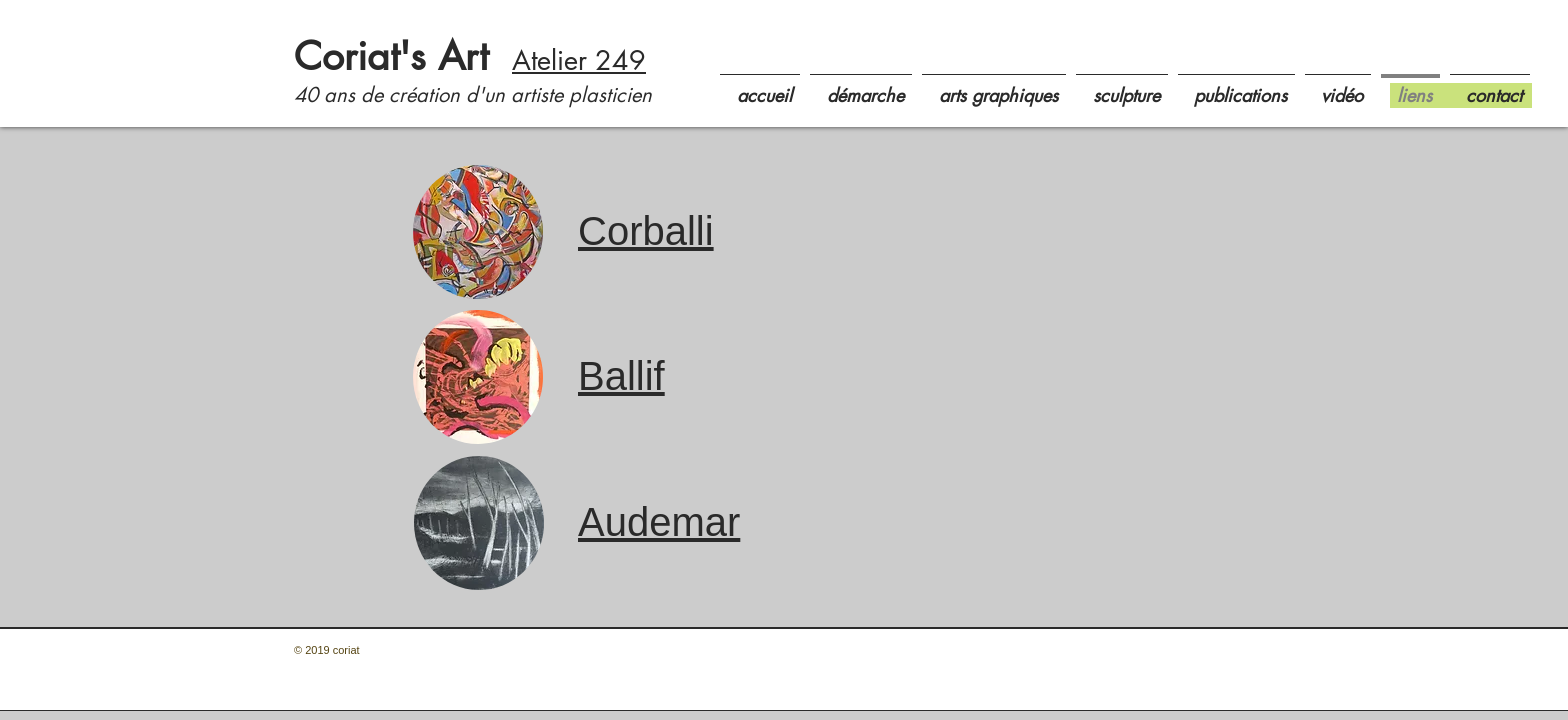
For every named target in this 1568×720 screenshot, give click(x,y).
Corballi (646, 231)
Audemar (659, 522)
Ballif (621, 376)
